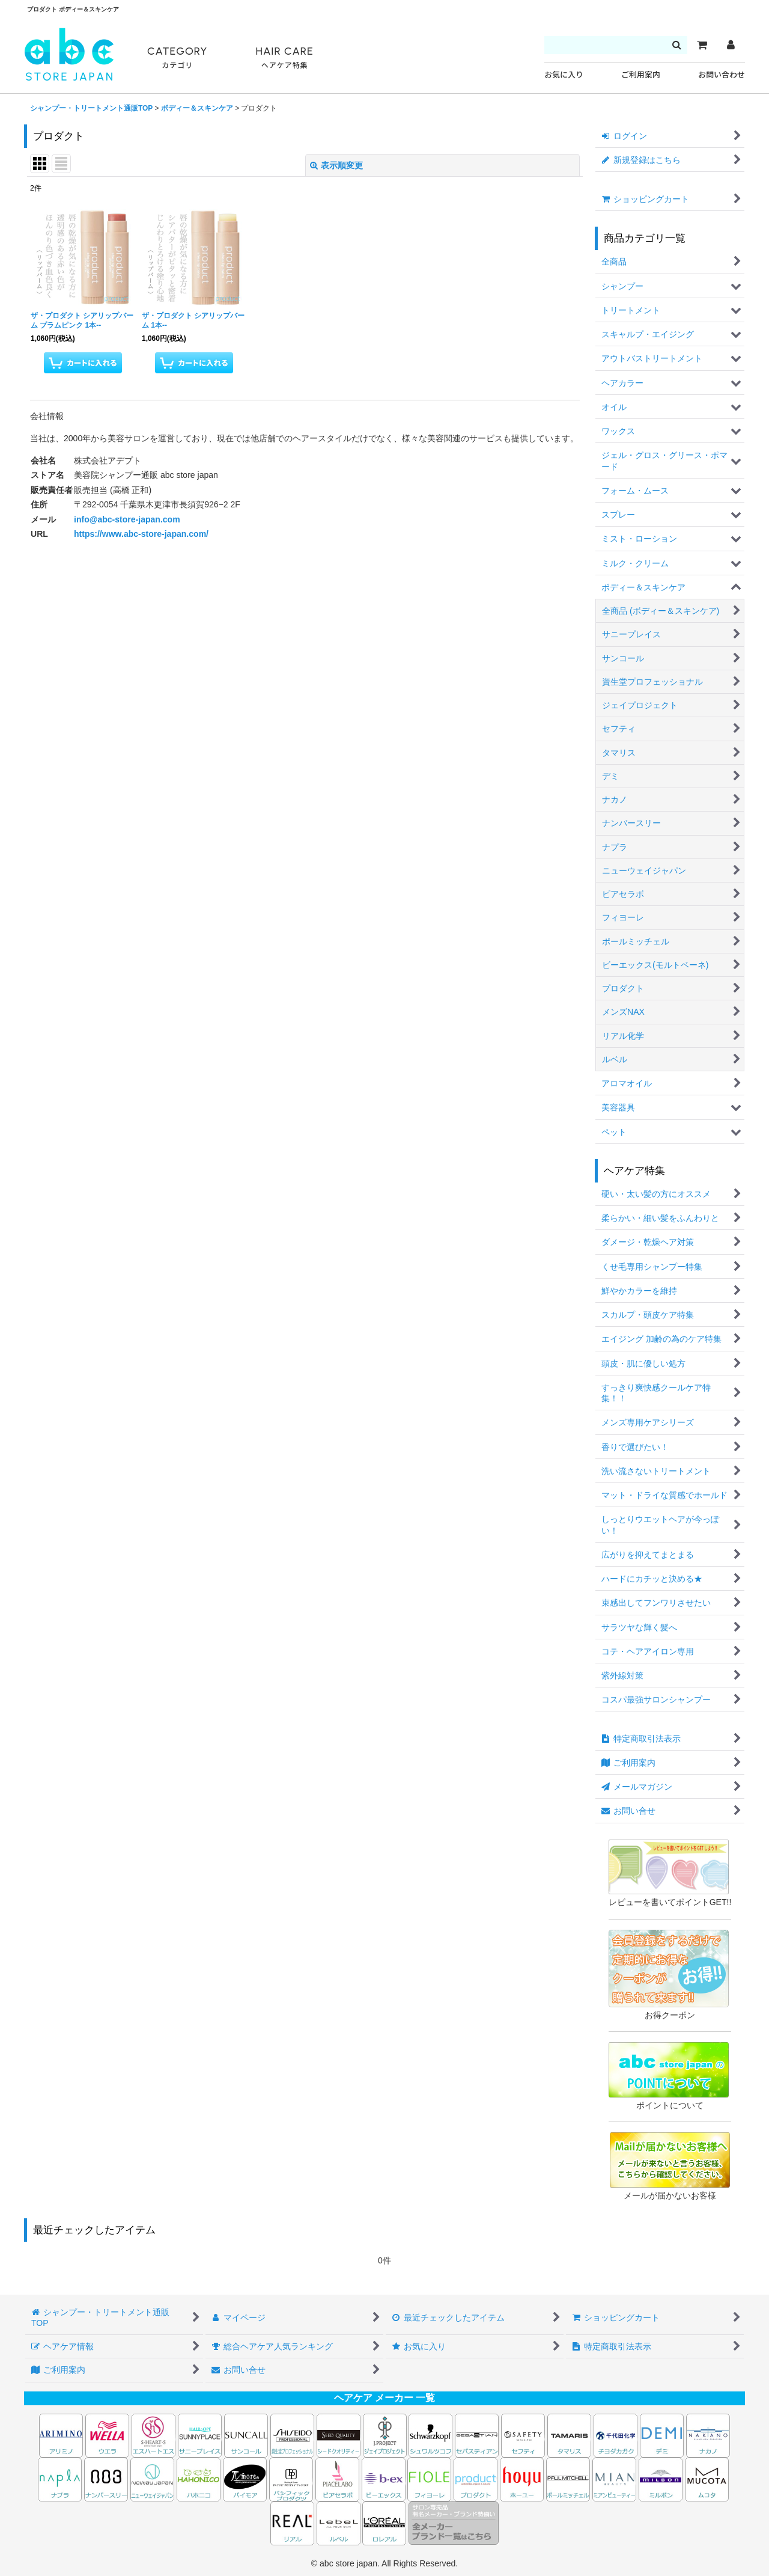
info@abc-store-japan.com (127, 519)
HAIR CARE (284, 58)
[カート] (701, 45)
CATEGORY (177, 58)
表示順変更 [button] (336, 165)
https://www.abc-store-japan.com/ (141, 534)
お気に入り (563, 74)
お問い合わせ (721, 74)
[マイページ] (730, 45)
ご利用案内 (640, 74)
